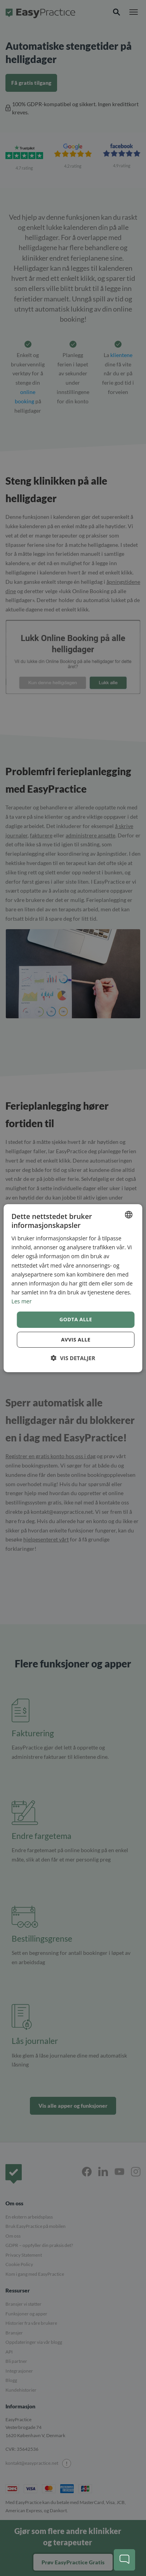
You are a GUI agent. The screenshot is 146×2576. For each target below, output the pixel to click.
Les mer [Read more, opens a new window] (21, 1301)
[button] (73, 1358)
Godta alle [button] (75, 1319)
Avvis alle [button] (75, 1339)
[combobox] (129, 1214)
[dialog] (72, 1288)
